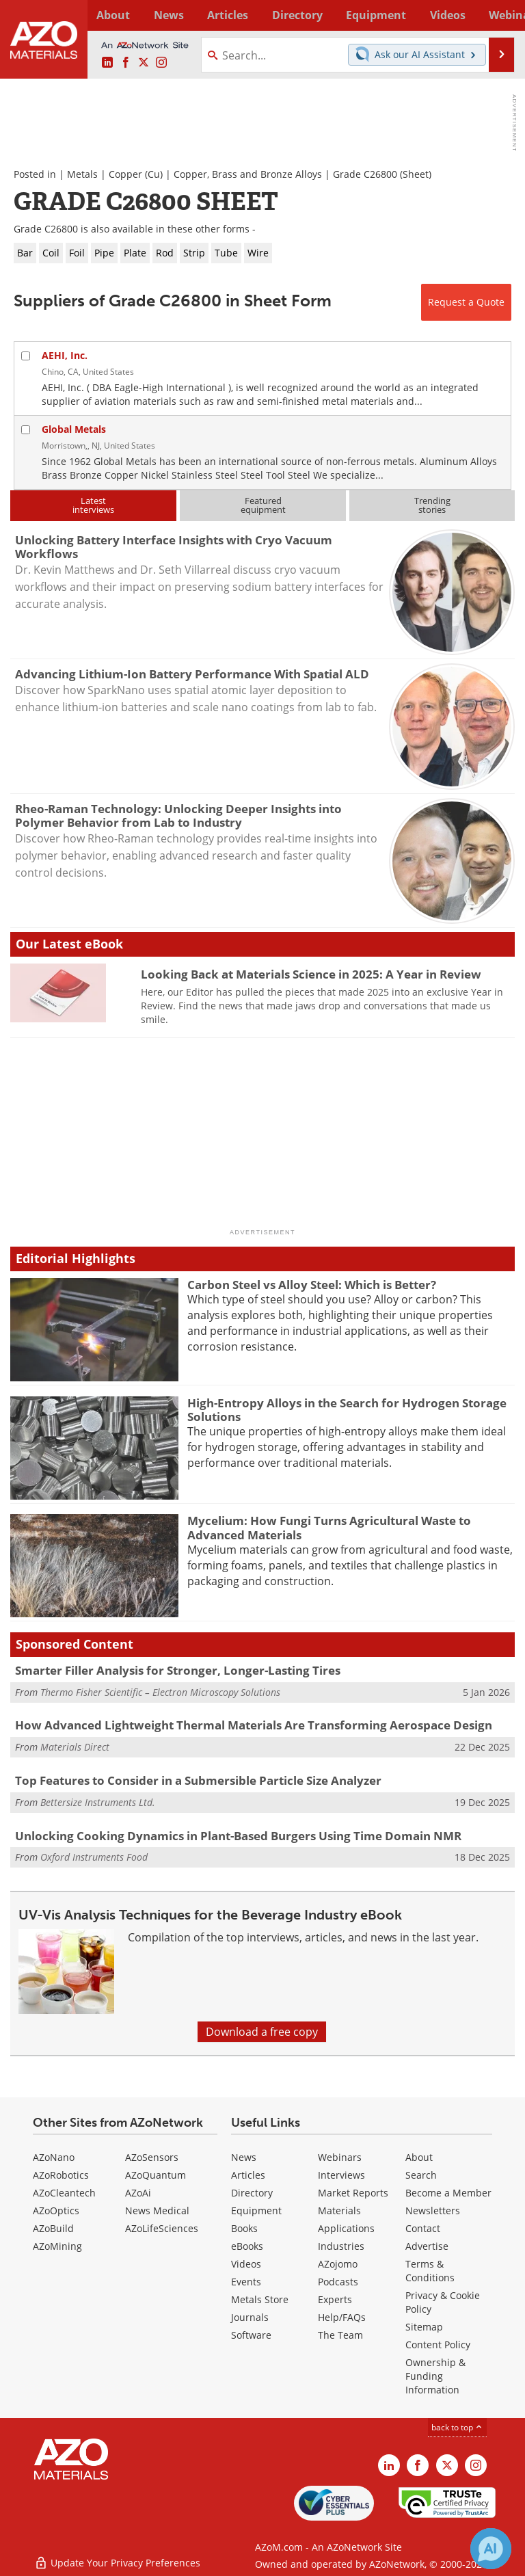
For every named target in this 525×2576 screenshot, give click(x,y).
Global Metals (74, 429)
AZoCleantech (64, 2192)
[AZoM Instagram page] (161, 62)
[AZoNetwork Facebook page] (125, 62)
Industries (341, 2246)
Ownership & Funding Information (435, 2376)
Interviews (341, 2174)
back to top (457, 2427)
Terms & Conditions (430, 2270)
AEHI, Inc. (65, 355)
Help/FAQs (342, 2317)
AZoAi (138, 2192)
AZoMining (57, 2246)
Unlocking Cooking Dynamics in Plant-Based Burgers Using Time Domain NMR (238, 1836)
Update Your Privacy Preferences (117, 2558)
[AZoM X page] (143, 62)
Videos (246, 2263)
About (419, 2157)
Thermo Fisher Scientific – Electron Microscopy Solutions (160, 1692)
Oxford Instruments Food (94, 1856)
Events (246, 2281)
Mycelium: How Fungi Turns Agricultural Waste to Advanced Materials (329, 1527)
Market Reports (353, 2192)
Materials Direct (74, 1746)
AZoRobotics (61, 2174)
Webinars (340, 2157)
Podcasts (338, 2281)
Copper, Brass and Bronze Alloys (248, 174)
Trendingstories (432, 505)
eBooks (247, 2246)
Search (421, 2174)
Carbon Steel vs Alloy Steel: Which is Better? (311, 1284)
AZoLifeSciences (161, 2228)
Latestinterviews (93, 505)
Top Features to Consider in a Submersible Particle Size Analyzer (198, 1780)
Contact (422, 2228)
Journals (250, 2317)
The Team (340, 2334)
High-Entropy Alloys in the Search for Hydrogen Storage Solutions (347, 1409)
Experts (335, 2299)
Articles (248, 2174)
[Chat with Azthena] (490, 2548)
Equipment (256, 2210)
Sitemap (424, 2326)
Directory (249, 15)
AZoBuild (53, 2228)
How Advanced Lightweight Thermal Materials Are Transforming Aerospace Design (253, 1725)
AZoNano (54, 2157)
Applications (346, 2228)
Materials (339, 2210)
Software (251, 2334)
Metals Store (259, 2299)
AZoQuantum (155, 2174)
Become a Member (448, 2192)
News (243, 2157)
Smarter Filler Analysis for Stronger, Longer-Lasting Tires (177, 1670)
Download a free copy (262, 2031)
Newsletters (432, 2210)
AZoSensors (151, 2157)
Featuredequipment (263, 505)
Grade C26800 (365, 174)
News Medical (157, 2210)
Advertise (426, 2246)
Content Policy (437, 2344)
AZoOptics (56, 2210)
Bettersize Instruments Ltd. (97, 1802)
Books (244, 2228)
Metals (82, 174)
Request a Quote (466, 301)
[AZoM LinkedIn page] (107, 62)
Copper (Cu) (136, 174)
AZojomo (338, 2263)
